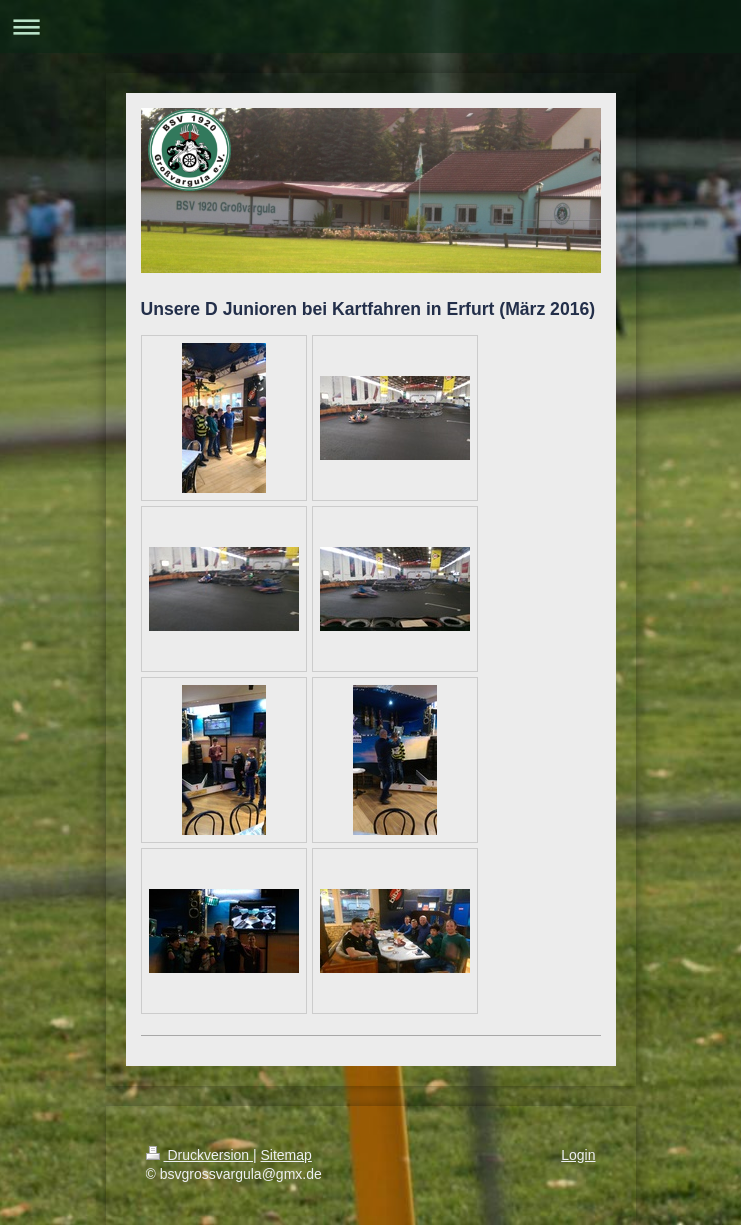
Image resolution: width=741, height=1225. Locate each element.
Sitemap (286, 1155)
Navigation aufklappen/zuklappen (370, 26)
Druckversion (199, 1155)
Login (578, 1155)
